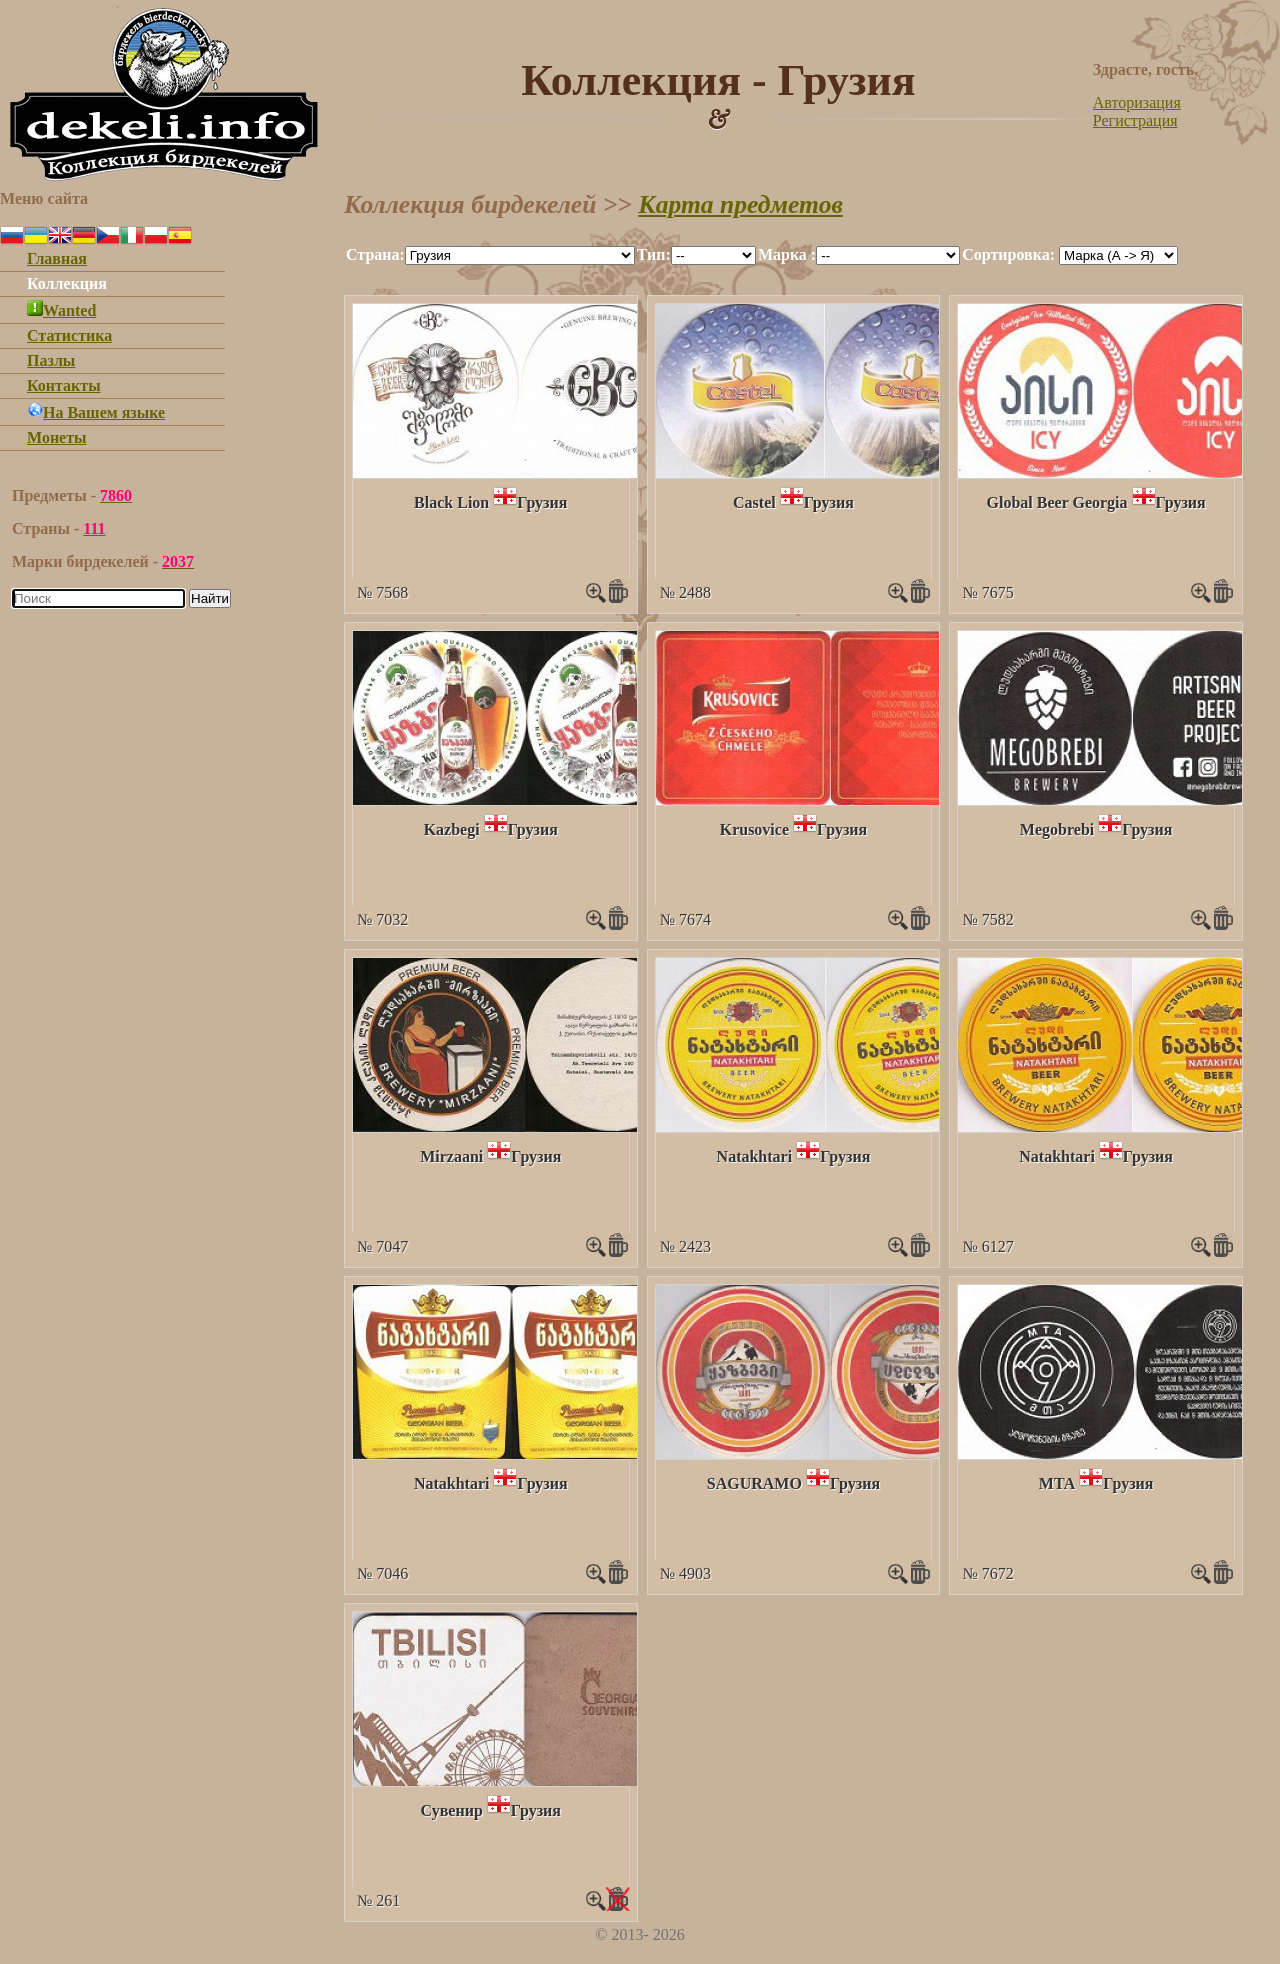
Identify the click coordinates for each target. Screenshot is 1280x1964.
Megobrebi (1057, 829)
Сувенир (452, 1810)
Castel (754, 502)
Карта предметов (740, 204)
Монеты (57, 437)
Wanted (61, 310)
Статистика (69, 335)
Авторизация (1137, 102)
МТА (1057, 1483)
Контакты (64, 385)
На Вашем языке (96, 412)
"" (520, 255)
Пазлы (51, 360)
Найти (210, 598)
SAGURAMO (754, 1483)
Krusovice (754, 829)
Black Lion (451, 502)
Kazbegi (452, 829)
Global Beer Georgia (1057, 502)
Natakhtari (755, 1156)
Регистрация (1135, 120)
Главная (57, 258)
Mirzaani (451, 1156)
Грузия (542, 502)
